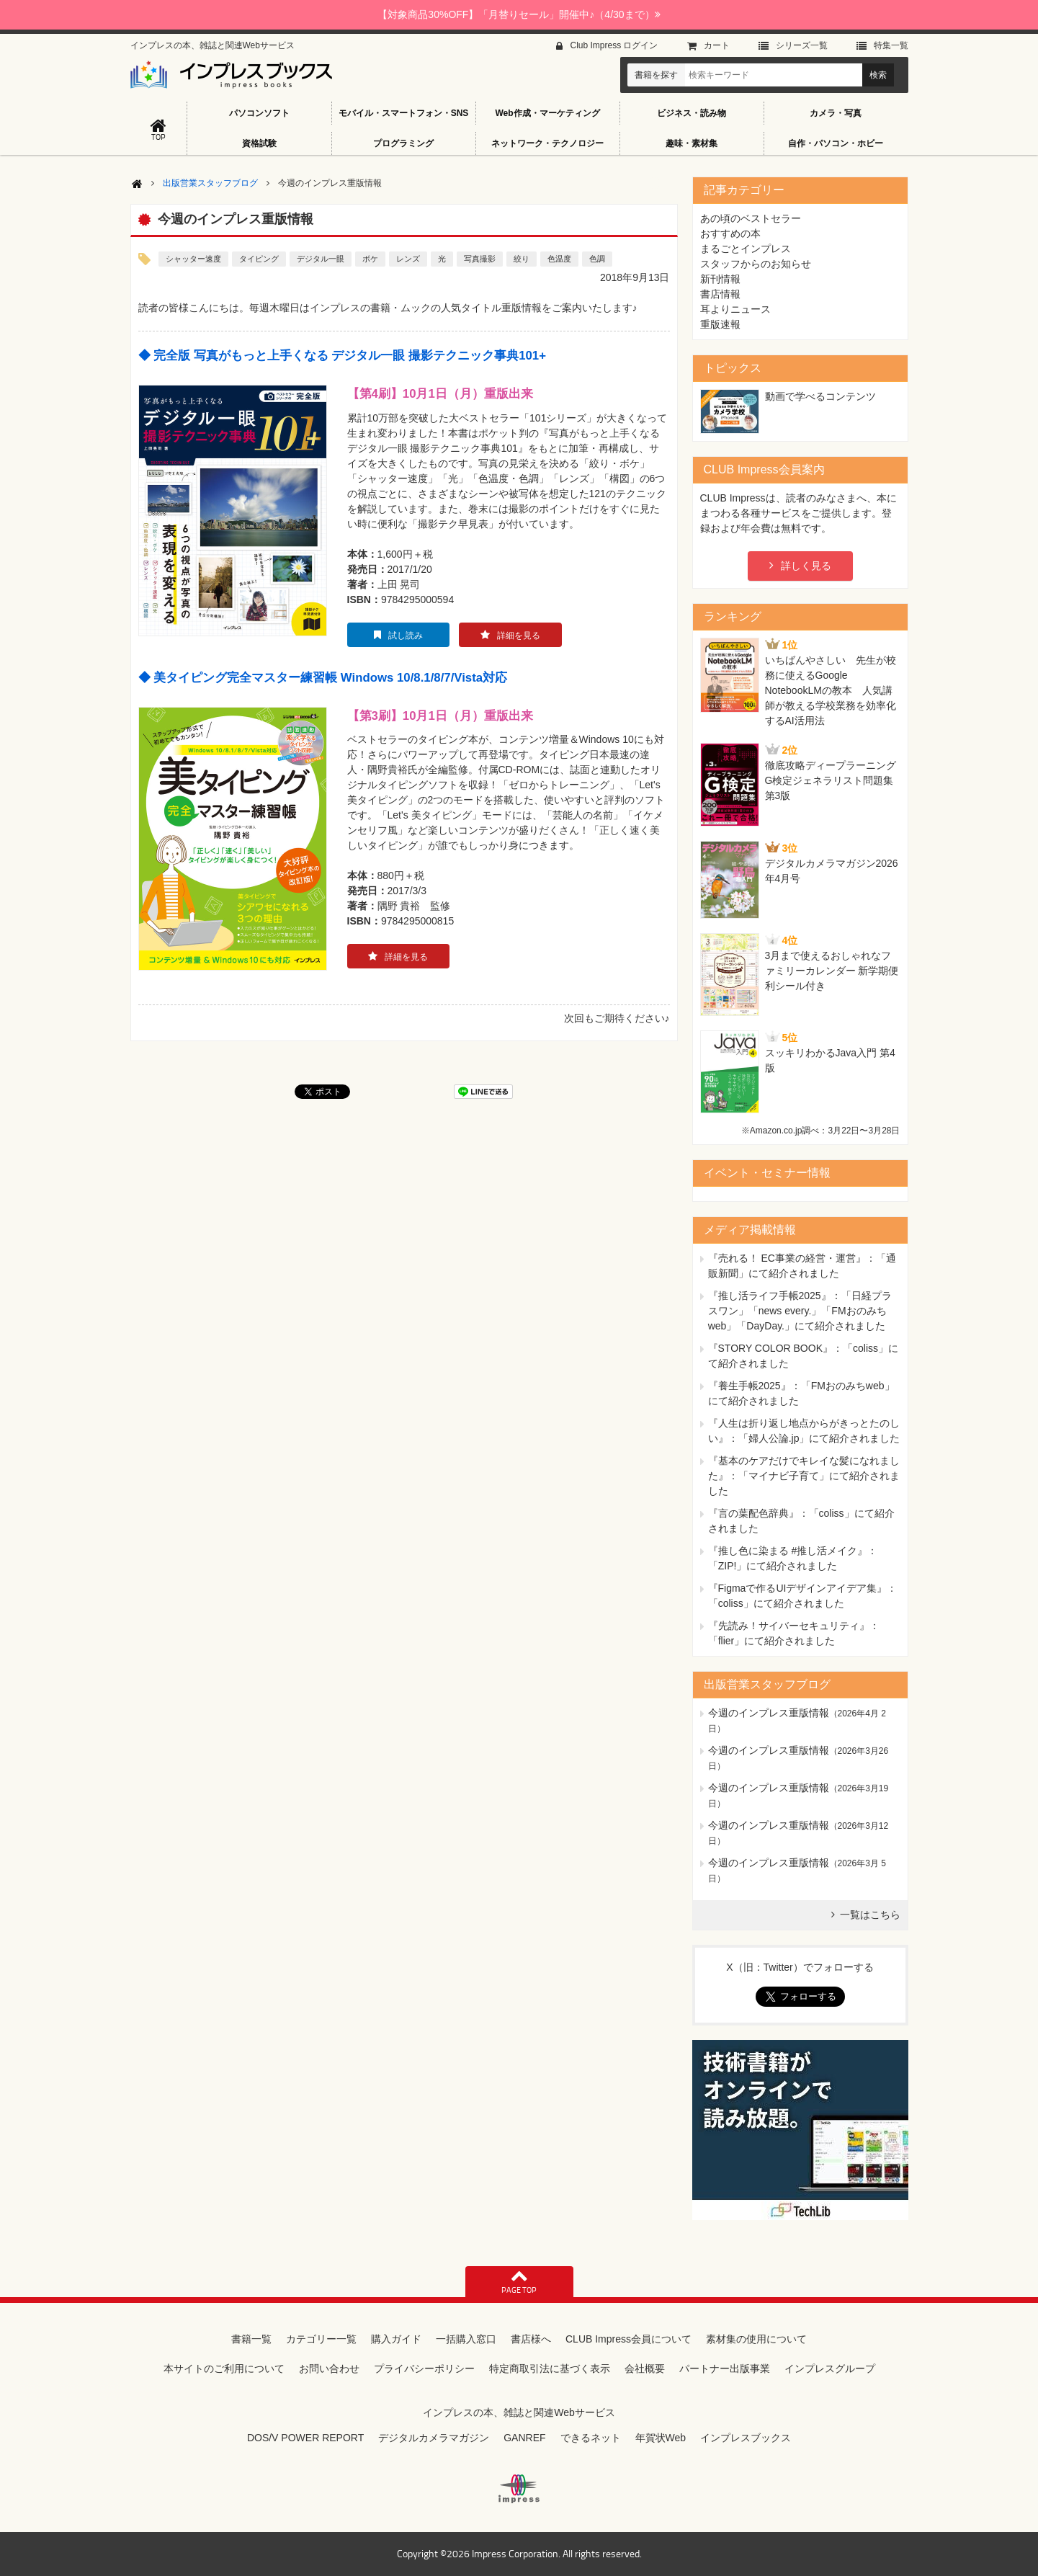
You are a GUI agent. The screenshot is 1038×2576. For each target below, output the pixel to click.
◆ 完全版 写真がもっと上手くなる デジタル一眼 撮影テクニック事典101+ (342, 355)
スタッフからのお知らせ (755, 263)
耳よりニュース (735, 309)
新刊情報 (720, 279)
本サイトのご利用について (224, 2368)
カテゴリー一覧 (321, 2339)
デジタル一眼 (320, 258)
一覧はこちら (870, 1914)
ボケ (370, 258)
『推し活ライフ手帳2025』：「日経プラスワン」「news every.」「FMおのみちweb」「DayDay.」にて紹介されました (800, 1311)
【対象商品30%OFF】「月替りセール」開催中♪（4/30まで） (518, 14)
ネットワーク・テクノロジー (547, 143)
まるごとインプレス (745, 248)
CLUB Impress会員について (628, 2339)
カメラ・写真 (836, 113)
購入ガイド (396, 2339)
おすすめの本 (730, 233)
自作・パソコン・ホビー (835, 143)
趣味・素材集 (691, 143)
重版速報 (720, 324)
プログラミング (403, 143)
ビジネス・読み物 (691, 113)
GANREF (524, 2437)
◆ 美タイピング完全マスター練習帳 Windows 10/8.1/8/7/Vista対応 (323, 678)
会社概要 (645, 2368)
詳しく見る (806, 565)
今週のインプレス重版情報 (768, 1713)
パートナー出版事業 (724, 2368)
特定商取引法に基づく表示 (549, 2368)
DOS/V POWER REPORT (305, 2437)
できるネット (590, 2437)
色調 (597, 258)
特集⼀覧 (891, 45)
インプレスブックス (745, 2437)
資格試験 (259, 143)
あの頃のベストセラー (750, 218)
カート (717, 45)
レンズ (408, 258)
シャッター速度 (193, 258)
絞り (521, 258)
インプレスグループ (829, 2368)
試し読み (405, 635)
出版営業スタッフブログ (210, 183)
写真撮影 (480, 258)
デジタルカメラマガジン (433, 2437)
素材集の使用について (756, 2339)
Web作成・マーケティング (547, 113)
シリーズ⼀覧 (802, 45)
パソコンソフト (259, 113)
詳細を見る (518, 635)
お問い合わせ (329, 2368)
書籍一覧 (251, 2339)
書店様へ (531, 2339)
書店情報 (720, 294)
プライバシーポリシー (424, 2368)
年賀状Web (660, 2437)
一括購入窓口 (466, 2339)
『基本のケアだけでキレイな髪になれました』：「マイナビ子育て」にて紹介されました (804, 1476)
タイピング (259, 258)
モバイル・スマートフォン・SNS (404, 113)
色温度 (559, 258)
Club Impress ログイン (614, 45)
